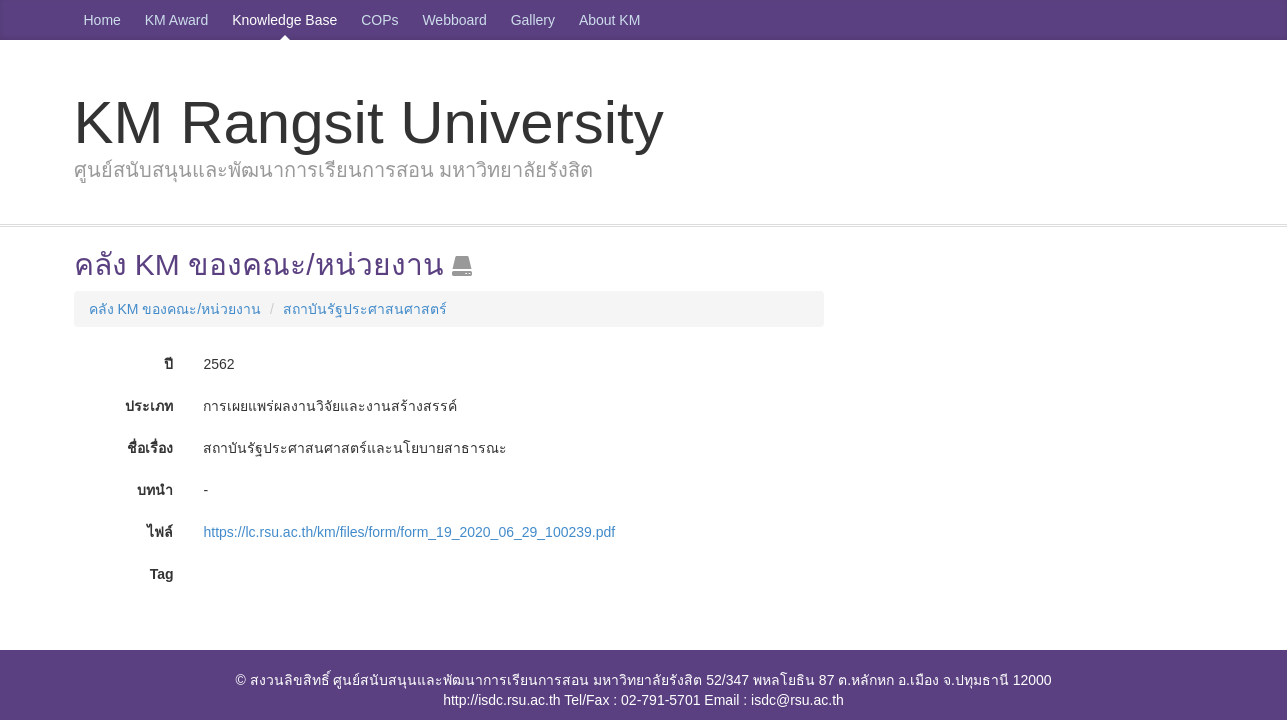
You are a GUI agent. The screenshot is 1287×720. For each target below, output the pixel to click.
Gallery (533, 20)
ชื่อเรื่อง (150, 448)
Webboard (454, 20)
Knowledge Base (284, 20)
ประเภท (149, 406)
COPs (379, 20)
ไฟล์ (160, 532)
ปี (168, 364)
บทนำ (155, 490)
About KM (609, 20)
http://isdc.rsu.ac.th (502, 700)
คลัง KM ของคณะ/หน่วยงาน (175, 309)
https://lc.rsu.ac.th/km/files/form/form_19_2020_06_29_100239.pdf (409, 532)
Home (102, 20)
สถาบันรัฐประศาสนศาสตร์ (365, 309)
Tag (162, 574)
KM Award (177, 20)
